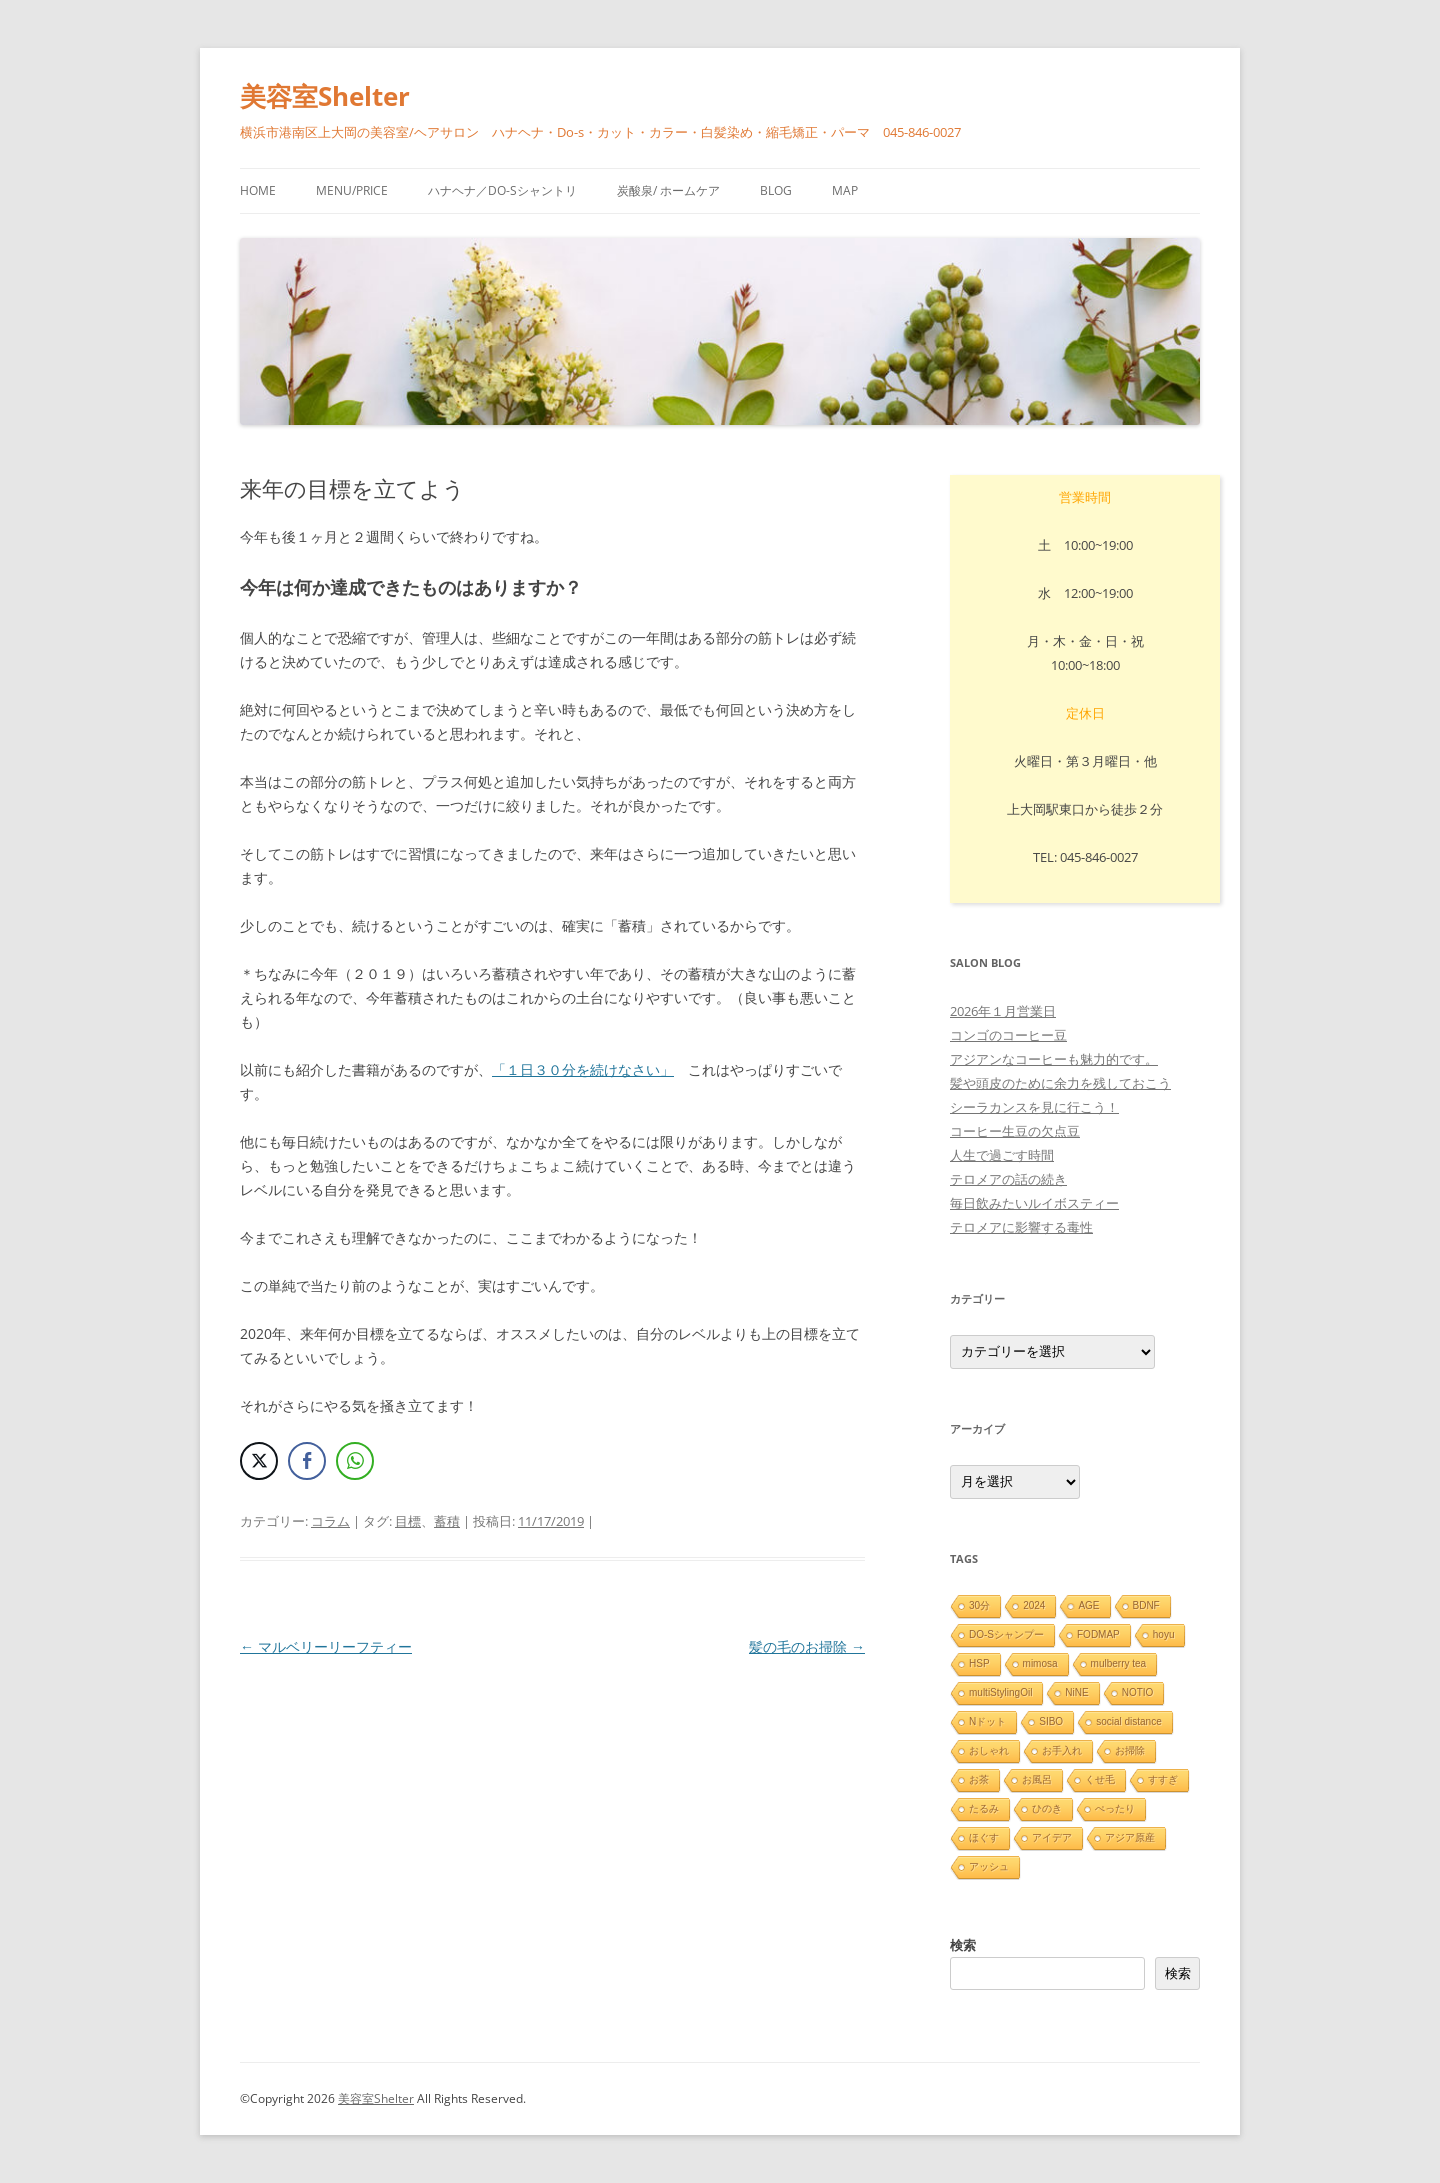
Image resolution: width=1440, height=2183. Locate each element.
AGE (1088, 1605)
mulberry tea (1119, 1663)
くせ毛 (1100, 1779)
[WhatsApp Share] (355, 1461)
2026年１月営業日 (1003, 1011)
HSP (979, 1663)
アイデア (1052, 1837)
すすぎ (1163, 1779)
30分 (979, 1605)
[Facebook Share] (307, 1461)
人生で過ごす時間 (1002, 1155)
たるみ (984, 1808)
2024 (1034, 1605)
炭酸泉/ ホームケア (668, 190)
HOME (258, 190)
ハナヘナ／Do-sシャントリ (502, 190)
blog (776, 190)
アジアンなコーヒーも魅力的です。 (1054, 1059)
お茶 (979, 1779)
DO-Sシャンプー (1006, 1634)
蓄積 (447, 1521)
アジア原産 (1130, 1837)
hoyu (1164, 1634)
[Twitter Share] (259, 1461)
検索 (963, 1945)
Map (845, 190)
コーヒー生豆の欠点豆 (1015, 1131)
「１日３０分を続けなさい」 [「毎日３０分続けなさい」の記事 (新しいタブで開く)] (583, 1069)
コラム (330, 1521)
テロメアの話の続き (1008, 1179)
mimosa (1040, 1663)
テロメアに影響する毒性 (1021, 1227)
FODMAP (1098, 1634)
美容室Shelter (325, 96)
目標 (408, 1521)
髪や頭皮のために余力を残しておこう (1060, 1083)
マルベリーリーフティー (326, 1646)
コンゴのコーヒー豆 (1008, 1035)
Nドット (987, 1721)
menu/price (352, 190)
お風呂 (1037, 1779)
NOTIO (1138, 1692)
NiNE (1076, 1692)
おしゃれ (989, 1750)
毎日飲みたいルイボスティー (1034, 1203)
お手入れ (1062, 1750)
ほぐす (984, 1837)
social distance (1129, 1721)
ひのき (1047, 1808)
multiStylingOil (1000, 1692)
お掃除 (1130, 1750)
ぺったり (1115, 1808)
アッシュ (989, 1866)
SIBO (1051, 1721)
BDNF (1146, 1605)
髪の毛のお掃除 (807, 1646)
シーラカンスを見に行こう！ (1034, 1107)
